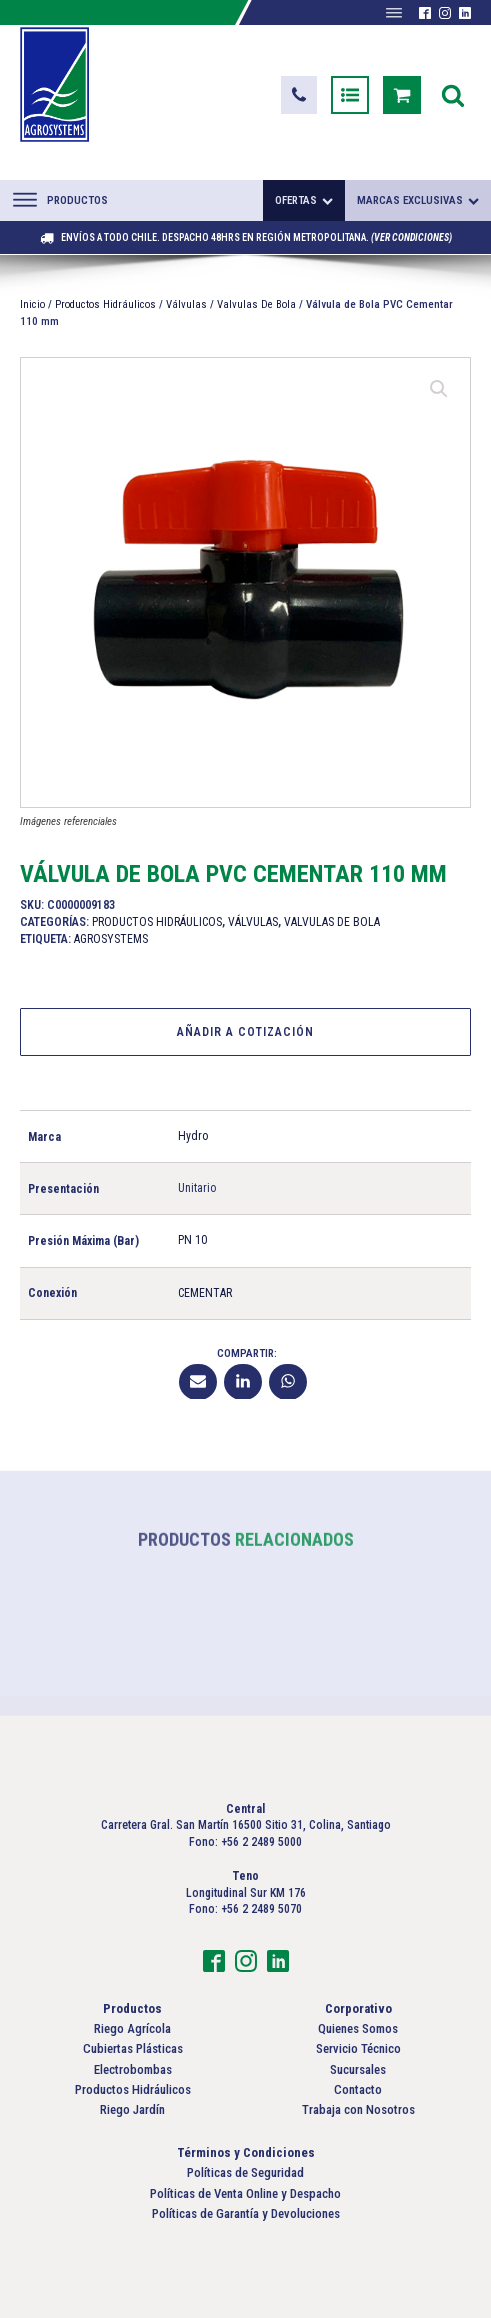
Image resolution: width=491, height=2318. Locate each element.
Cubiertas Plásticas (133, 2048)
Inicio (32, 304)
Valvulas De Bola (256, 304)
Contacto (358, 2089)
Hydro (193, 1136)
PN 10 (192, 1240)
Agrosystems (111, 938)
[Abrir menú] (394, 13)
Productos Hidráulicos (105, 304)
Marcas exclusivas (418, 200)
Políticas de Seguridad (245, 2172)
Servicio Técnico (358, 2048)
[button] (299, 95)
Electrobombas (133, 2069)
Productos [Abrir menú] (60, 200)
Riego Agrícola (132, 2028)
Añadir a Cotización (245, 1031)
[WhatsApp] (288, 1381)
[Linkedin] (243, 1381)
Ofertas (304, 200)
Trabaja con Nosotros (358, 2109)
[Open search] (453, 95)
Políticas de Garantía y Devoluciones (246, 2213)
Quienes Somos (358, 2028)
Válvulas (186, 304)
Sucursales (358, 2069)
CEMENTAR (205, 1292)
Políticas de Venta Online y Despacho (245, 2193)
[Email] (198, 1381)
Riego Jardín (132, 2109)
